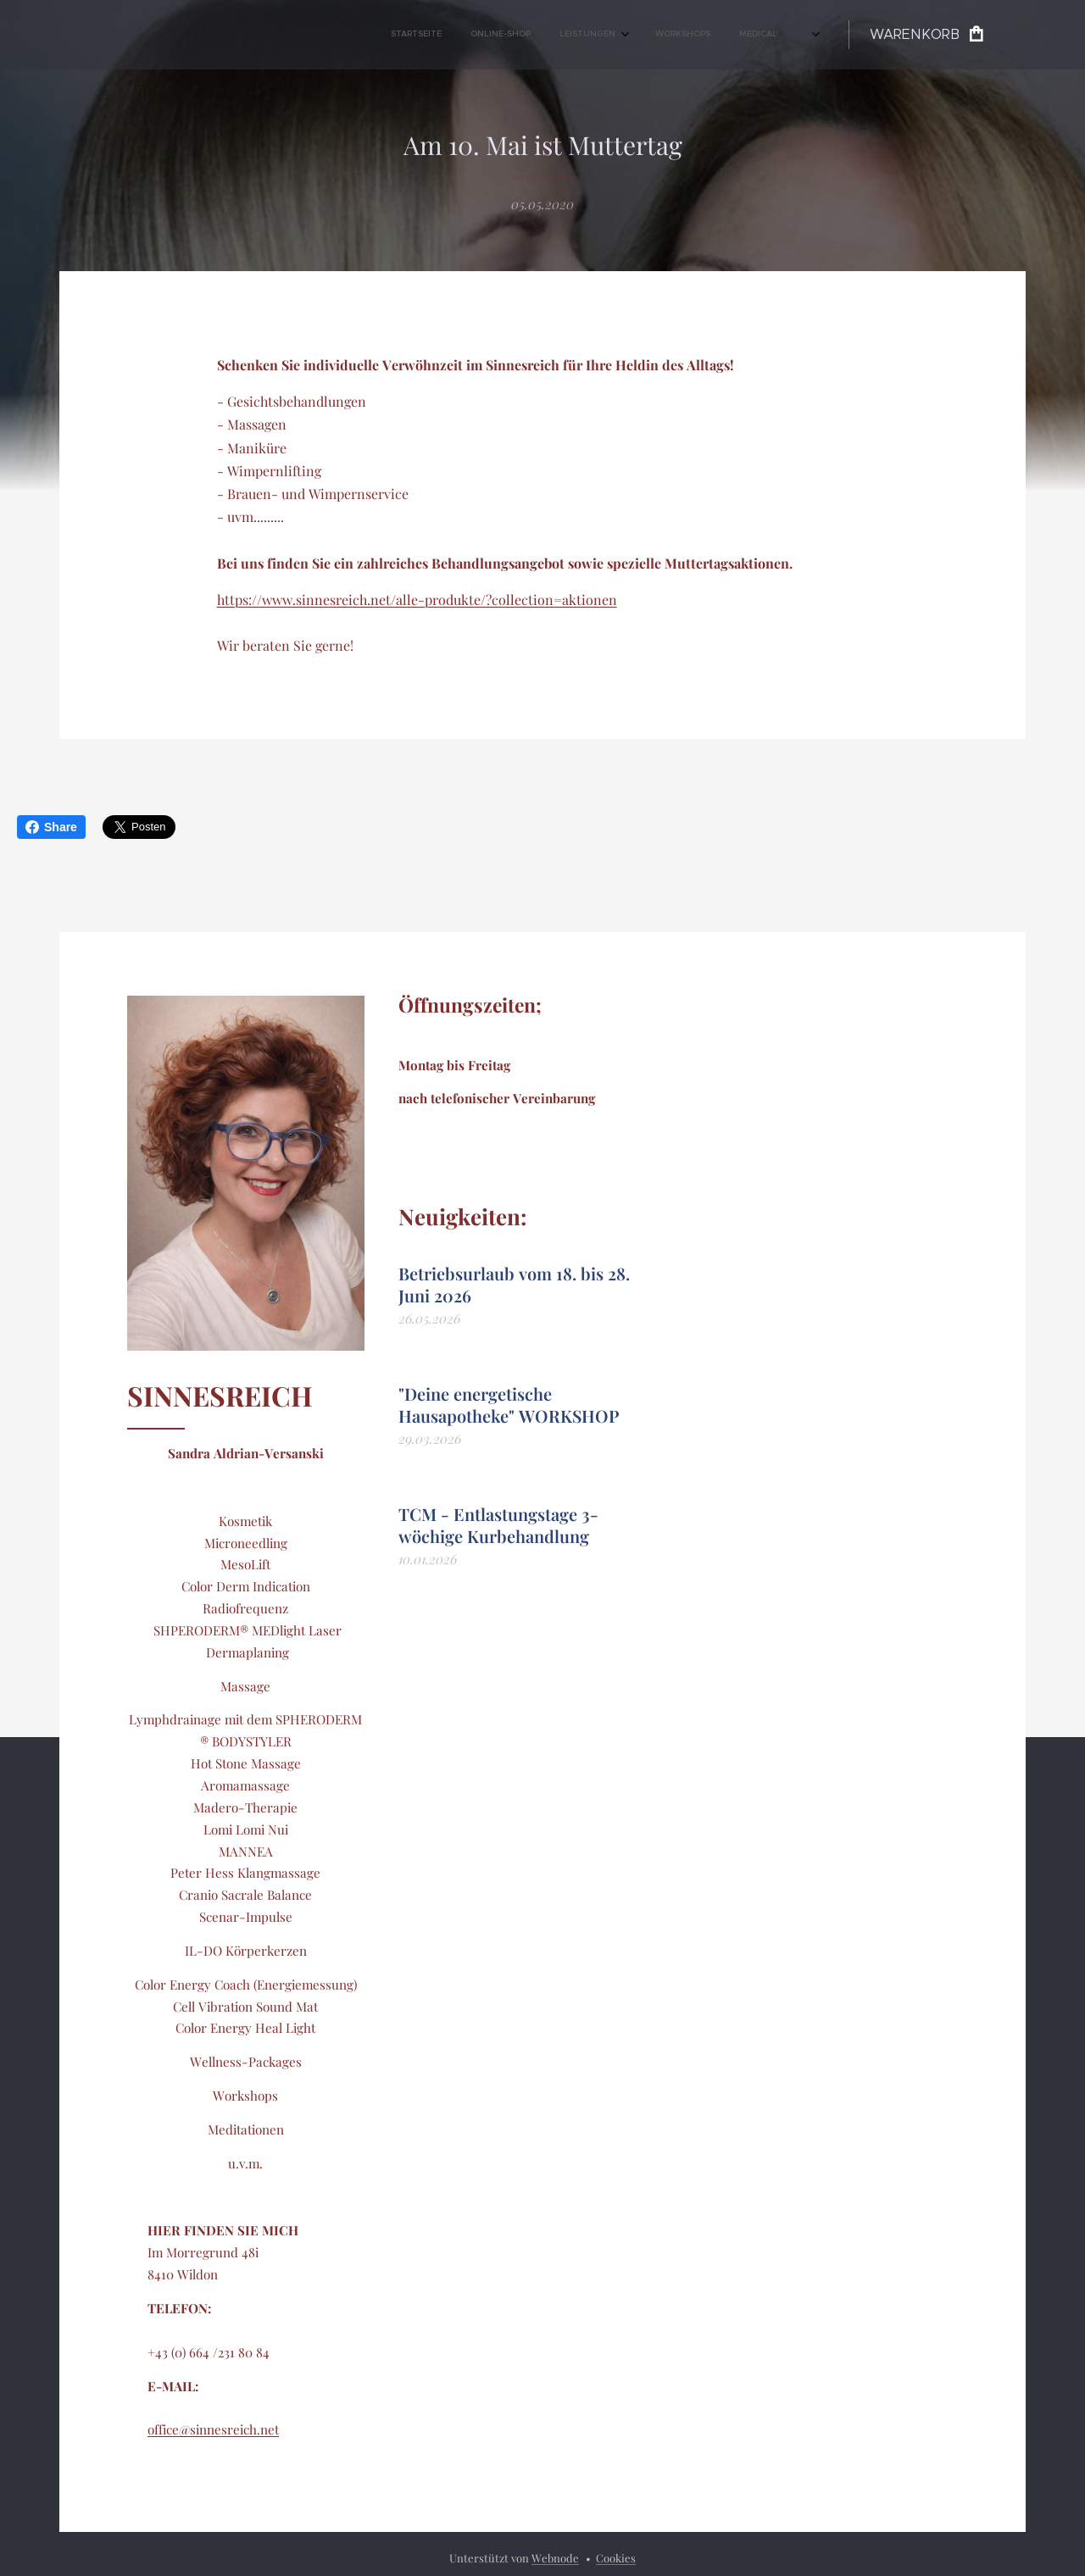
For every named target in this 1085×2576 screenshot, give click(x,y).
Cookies (616, 2558)
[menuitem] (431, 35)
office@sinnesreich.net (213, 2430)
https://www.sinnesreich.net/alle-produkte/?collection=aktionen (417, 599)
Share (51, 827)
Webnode (555, 2558)
